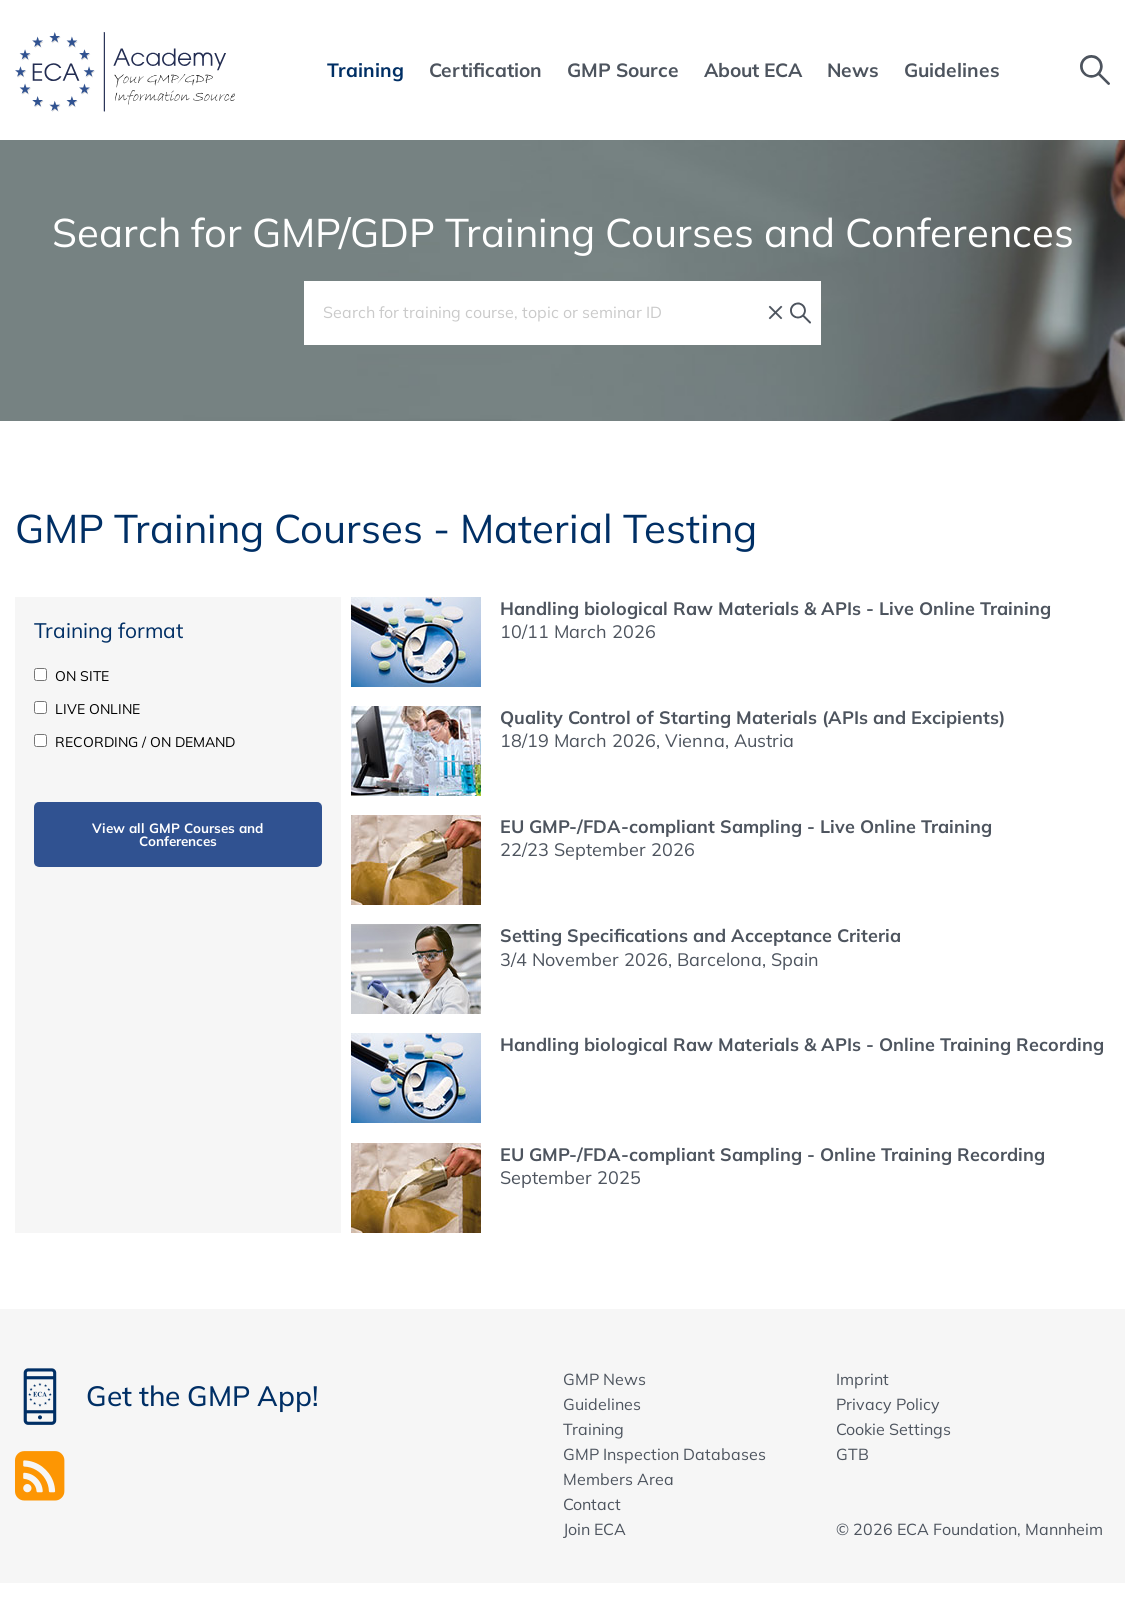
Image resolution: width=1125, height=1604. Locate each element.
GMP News (604, 1379)
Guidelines (602, 1404)
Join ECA (594, 1529)
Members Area (618, 1479)
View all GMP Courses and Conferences (177, 834)
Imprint (862, 1379)
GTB (852, 1454)
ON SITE (71, 676)
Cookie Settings (893, 1429)
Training (593, 1429)
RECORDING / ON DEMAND (134, 742)
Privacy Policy (888, 1404)
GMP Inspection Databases (664, 1454)
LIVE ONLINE (87, 709)
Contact (592, 1504)
